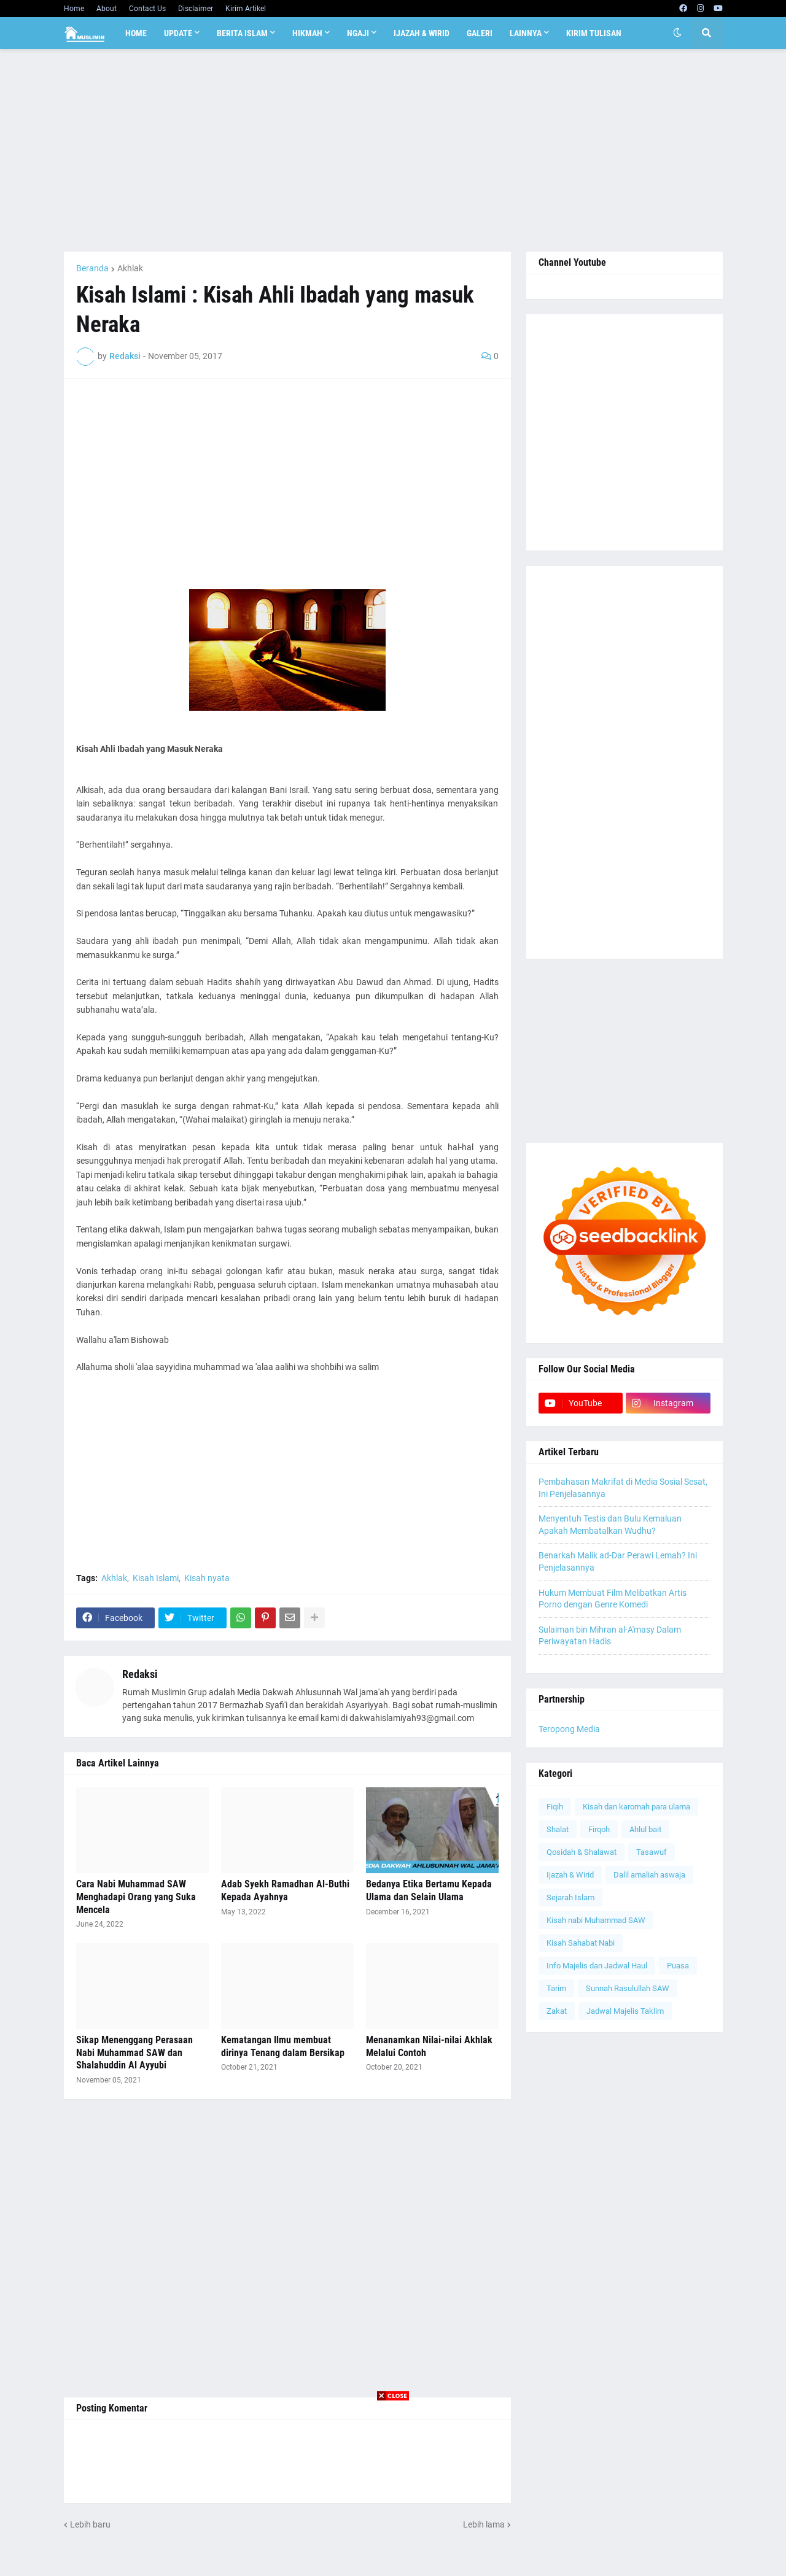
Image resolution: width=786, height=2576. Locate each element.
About (106, 8)
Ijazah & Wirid (570, 1874)
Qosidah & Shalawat (582, 1852)
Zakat (557, 2011)
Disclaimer (195, 8)
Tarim (556, 1988)
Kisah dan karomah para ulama (636, 1806)
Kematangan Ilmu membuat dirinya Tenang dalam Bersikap (282, 2046)
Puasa (678, 1965)
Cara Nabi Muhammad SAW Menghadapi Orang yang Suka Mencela (136, 1897)
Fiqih (555, 1806)
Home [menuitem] (136, 33)
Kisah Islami (156, 1578)
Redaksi (140, 1674)
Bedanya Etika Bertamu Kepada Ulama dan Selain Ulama (429, 1890)
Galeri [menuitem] (479, 33)
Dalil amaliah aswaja (649, 1874)
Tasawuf (651, 1852)
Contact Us (147, 8)
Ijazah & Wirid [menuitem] (421, 33)
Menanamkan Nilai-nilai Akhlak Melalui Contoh (429, 2046)
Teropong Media (569, 1729)
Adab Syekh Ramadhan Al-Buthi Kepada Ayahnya (285, 1890)
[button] (677, 33)
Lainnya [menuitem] (526, 33)
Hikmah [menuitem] (307, 33)
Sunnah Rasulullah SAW (627, 1988)
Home (74, 8)
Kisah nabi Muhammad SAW (596, 1920)
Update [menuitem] (178, 33)
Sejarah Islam (570, 1897)
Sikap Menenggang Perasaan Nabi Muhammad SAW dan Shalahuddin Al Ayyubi (134, 2052)
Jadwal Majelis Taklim (625, 2011)
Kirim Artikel (245, 8)
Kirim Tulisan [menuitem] (593, 33)
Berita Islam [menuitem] (242, 33)
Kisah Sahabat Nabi (581, 1942)
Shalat (558, 1829)
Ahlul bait (645, 1829)
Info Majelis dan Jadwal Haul (597, 1965)
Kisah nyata (207, 1578)
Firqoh (599, 1829)
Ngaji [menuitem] (358, 33)
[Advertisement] (393, 150)
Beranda (92, 268)
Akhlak (130, 268)
